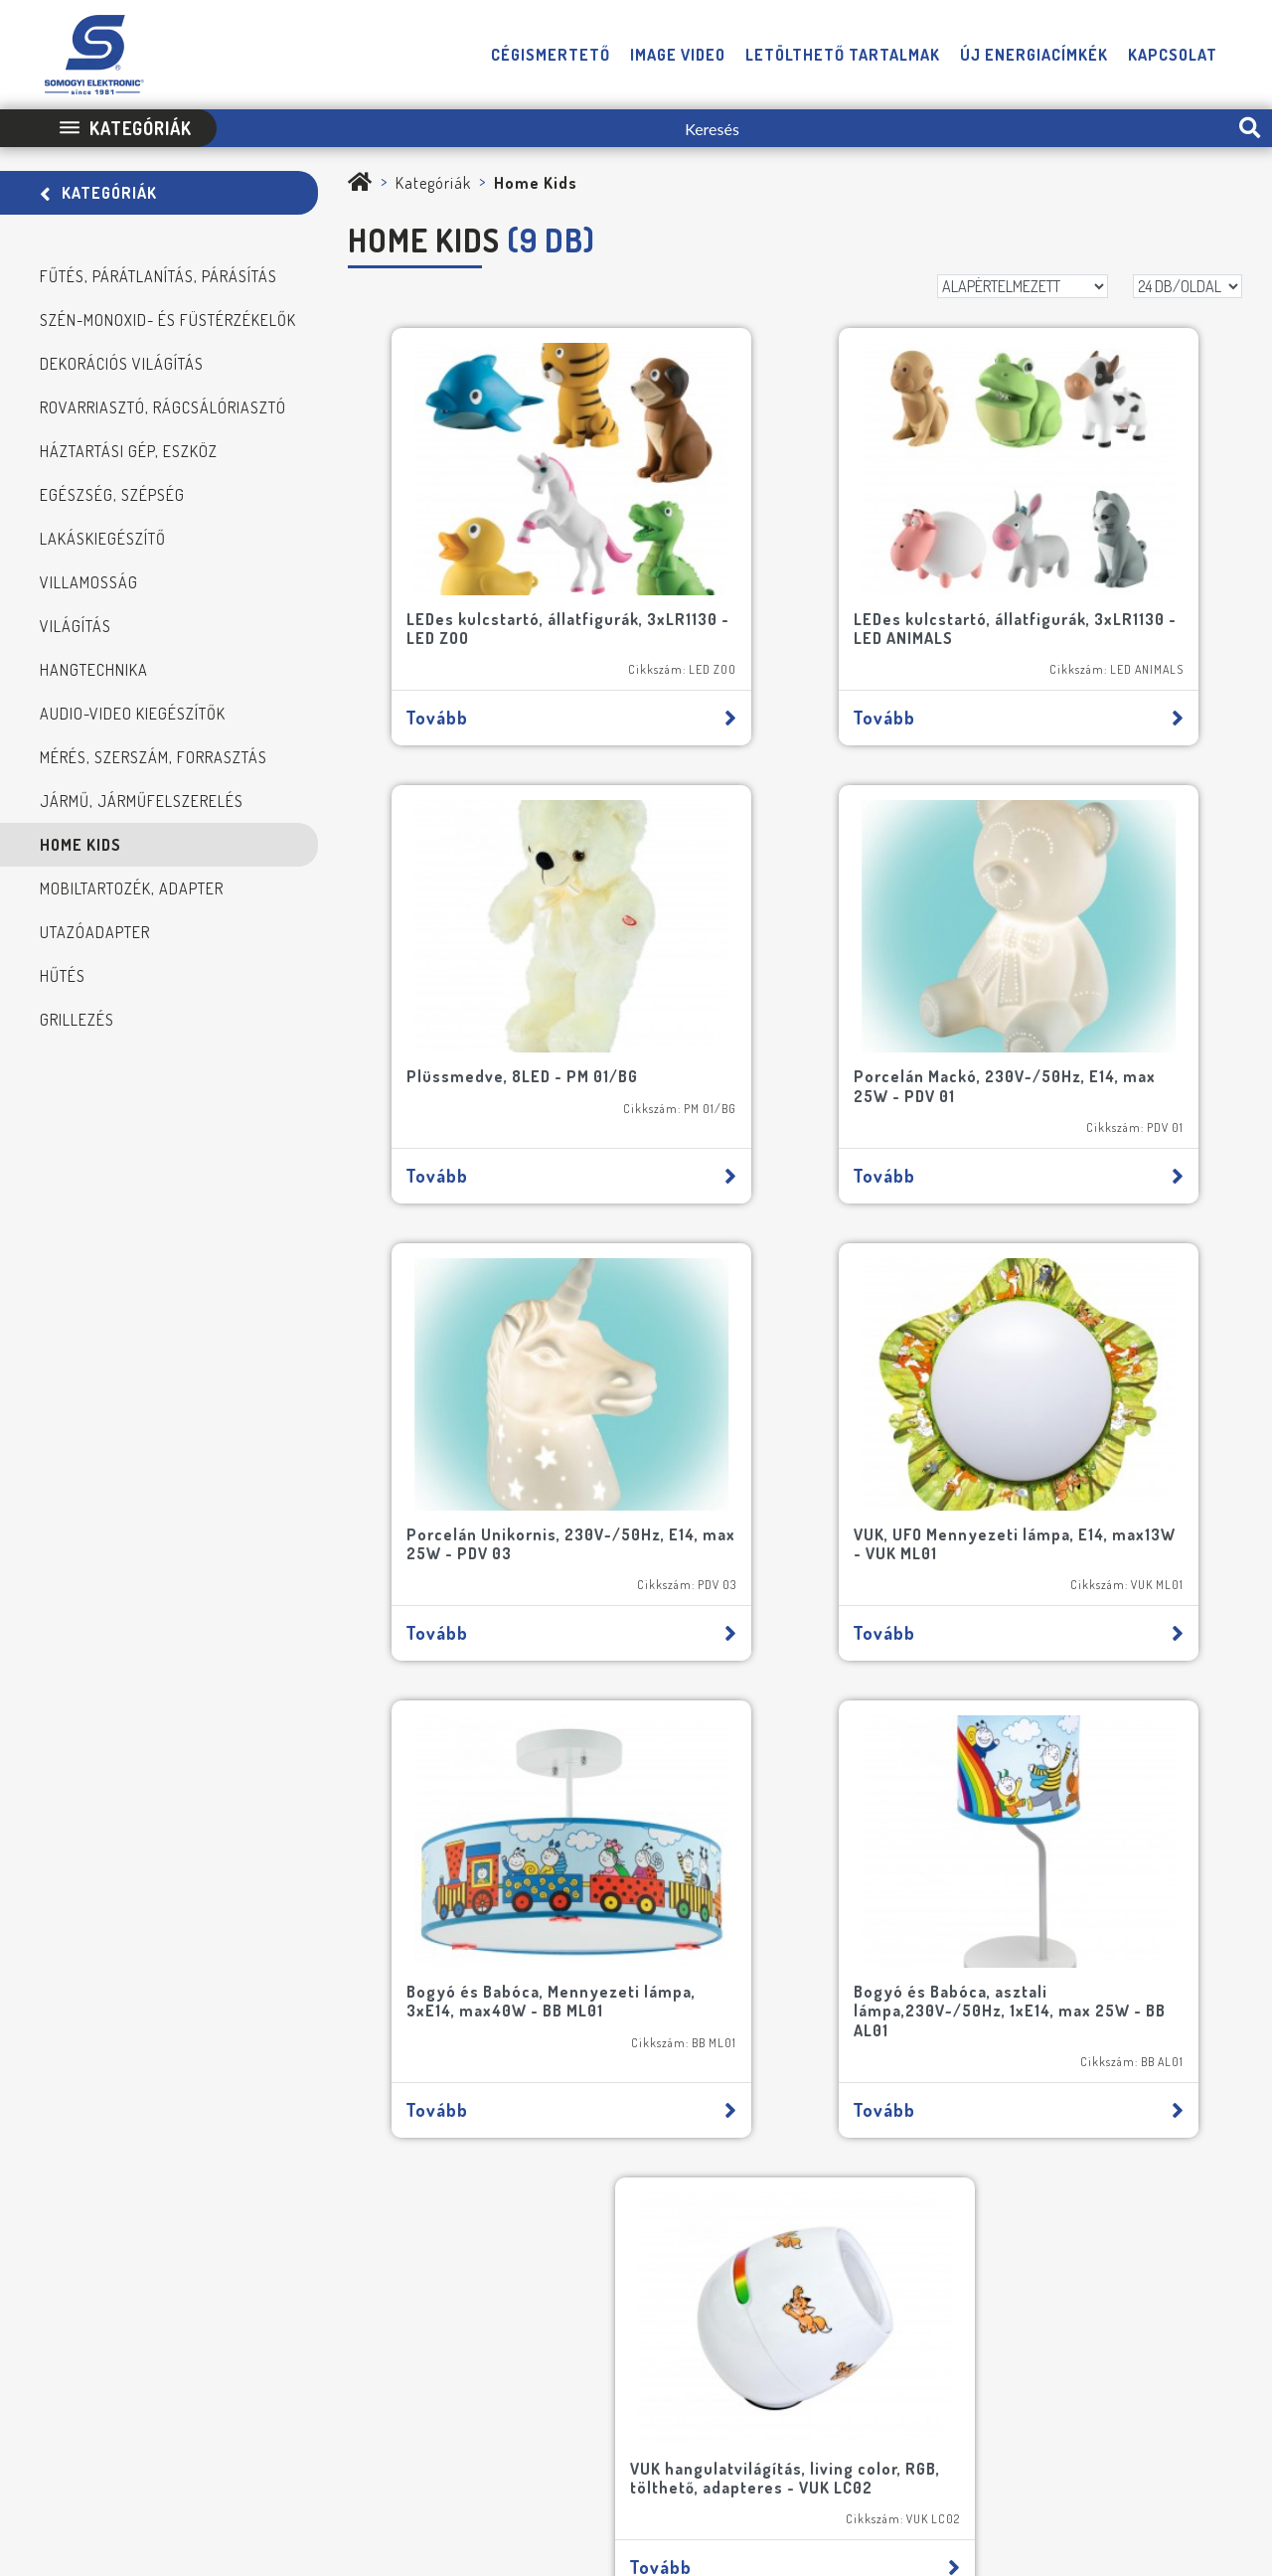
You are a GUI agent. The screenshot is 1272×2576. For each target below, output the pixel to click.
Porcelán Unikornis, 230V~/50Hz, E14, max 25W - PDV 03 (786, 966)
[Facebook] (1149, 2353)
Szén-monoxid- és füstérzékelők (168, 320)
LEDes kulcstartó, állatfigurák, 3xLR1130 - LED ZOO (496, 564)
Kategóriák (98, 193)
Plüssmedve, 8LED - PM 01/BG (1089, 554)
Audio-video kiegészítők (133, 714)
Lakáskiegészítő (103, 539)
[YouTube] (1190, 2353)
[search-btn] (1249, 128)
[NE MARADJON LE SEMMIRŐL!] (90, 2021)
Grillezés (77, 1020)
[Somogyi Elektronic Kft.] (360, 183)
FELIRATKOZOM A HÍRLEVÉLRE (188, 2117)
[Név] (211, 1868)
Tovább (497, 653)
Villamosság (89, 582)
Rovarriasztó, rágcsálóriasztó (163, 407)
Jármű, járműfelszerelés (141, 801)
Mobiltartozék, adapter (132, 888)
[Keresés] (722, 128)
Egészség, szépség (112, 495)
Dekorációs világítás (122, 364)
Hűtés (62, 976)
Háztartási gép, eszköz (129, 451)
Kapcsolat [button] (1172, 55)
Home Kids (80, 845)
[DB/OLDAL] (1187, 286)
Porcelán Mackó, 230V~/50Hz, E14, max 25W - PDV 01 (493, 956)
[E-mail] (494, 1868)
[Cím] (352, 1922)
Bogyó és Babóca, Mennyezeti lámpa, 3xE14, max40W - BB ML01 (494, 1378)
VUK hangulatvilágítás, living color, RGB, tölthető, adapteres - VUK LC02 (1085, 1378)
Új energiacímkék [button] (1034, 55)
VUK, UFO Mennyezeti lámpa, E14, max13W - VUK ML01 (1084, 956)
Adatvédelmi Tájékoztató (686, 2412)
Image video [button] (677, 55)
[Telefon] (1107, 2353)
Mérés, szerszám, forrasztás (153, 757)
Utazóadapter (95, 932)
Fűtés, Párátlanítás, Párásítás (158, 276)
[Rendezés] (1022, 286)
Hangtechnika (94, 670)
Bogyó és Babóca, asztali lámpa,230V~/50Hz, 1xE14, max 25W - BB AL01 (794, 1378)
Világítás (75, 626)
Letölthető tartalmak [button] (842, 55)
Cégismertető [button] (550, 55)
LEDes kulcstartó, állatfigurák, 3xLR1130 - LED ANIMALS (794, 564)
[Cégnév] (352, 1976)
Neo (1231, 2412)
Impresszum (554, 2412)
